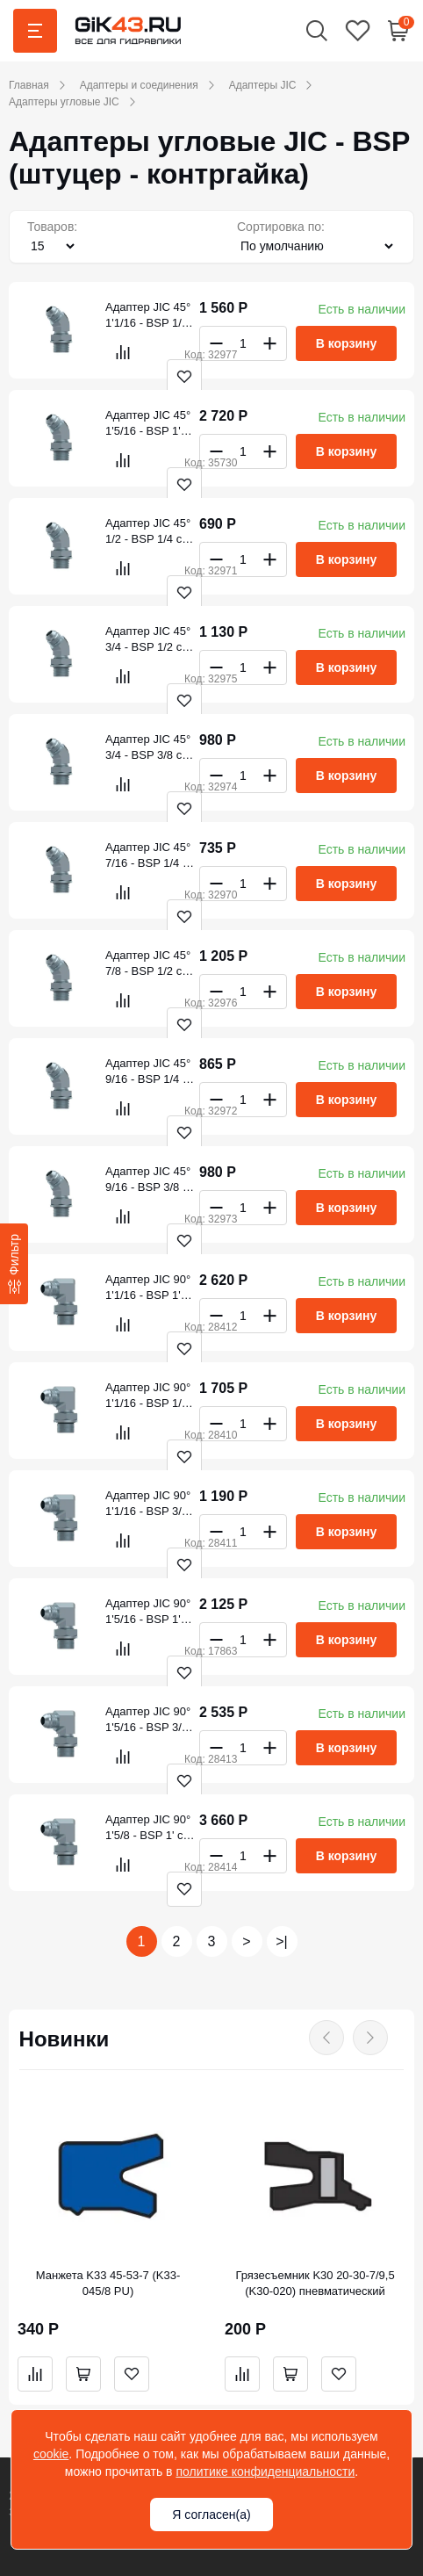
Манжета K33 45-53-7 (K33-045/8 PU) (108, 2283)
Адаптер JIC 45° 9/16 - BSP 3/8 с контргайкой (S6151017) (147, 1180)
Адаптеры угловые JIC (64, 102)
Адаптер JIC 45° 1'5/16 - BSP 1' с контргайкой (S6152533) (147, 423)
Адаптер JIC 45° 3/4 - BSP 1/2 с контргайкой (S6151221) (147, 639)
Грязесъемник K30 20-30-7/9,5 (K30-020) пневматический (314, 2283)
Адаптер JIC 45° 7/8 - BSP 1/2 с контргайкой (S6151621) (147, 964)
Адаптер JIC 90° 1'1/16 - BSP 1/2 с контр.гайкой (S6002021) (147, 1396)
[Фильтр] (14, 1263)
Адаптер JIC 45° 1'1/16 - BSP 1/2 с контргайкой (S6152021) (147, 315)
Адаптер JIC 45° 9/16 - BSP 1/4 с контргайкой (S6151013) (147, 1072)
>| (282, 1941)
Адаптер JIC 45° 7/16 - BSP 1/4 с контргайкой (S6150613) (147, 856)
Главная (29, 85)
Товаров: (52, 227)
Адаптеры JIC (263, 85)
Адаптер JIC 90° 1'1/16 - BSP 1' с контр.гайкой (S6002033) (147, 1288)
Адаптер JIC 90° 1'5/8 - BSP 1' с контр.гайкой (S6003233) (147, 1828)
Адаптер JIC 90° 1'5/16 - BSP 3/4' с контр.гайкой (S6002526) (147, 1720)
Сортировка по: (281, 227)
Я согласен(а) (211, 2514)
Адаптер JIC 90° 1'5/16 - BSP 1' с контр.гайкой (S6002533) (147, 1612)
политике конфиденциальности (265, 2471)
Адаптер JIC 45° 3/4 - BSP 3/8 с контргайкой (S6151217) (147, 747)
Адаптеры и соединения (139, 85)
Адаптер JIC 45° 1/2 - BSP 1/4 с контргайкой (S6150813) (147, 531)
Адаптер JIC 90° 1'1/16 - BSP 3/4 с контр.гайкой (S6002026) (147, 1504)
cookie (50, 2454)
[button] (316, 30)
